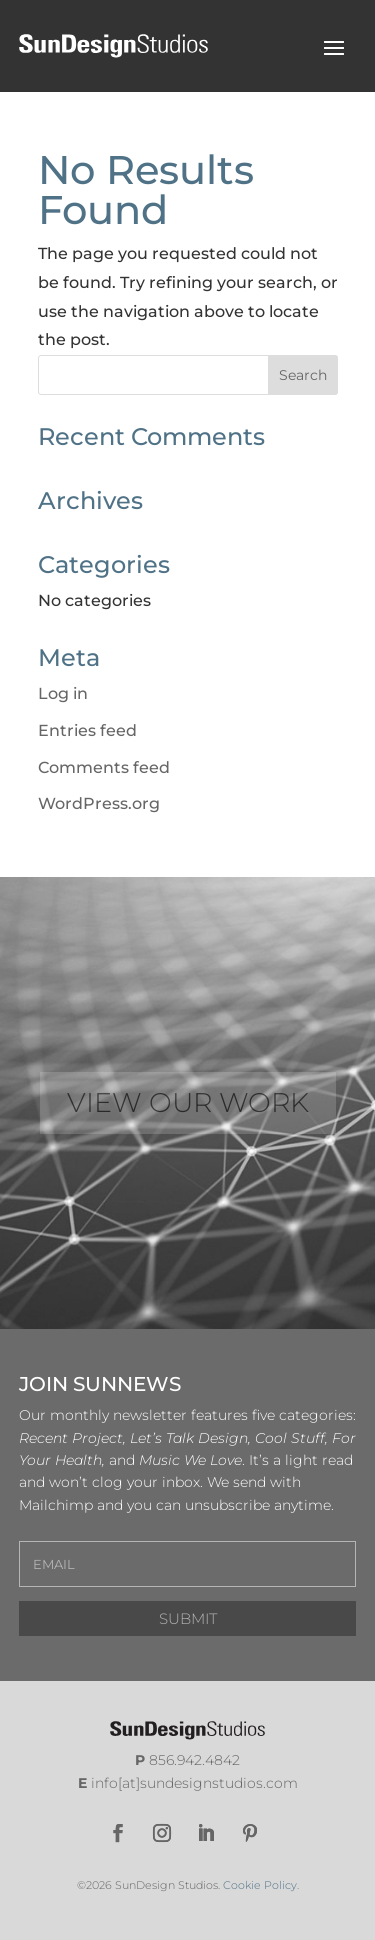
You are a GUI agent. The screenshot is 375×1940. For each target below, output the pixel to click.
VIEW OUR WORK (188, 1102)
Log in (63, 693)
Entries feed (87, 730)
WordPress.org (99, 803)
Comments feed (104, 767)
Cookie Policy (260, 1885)
